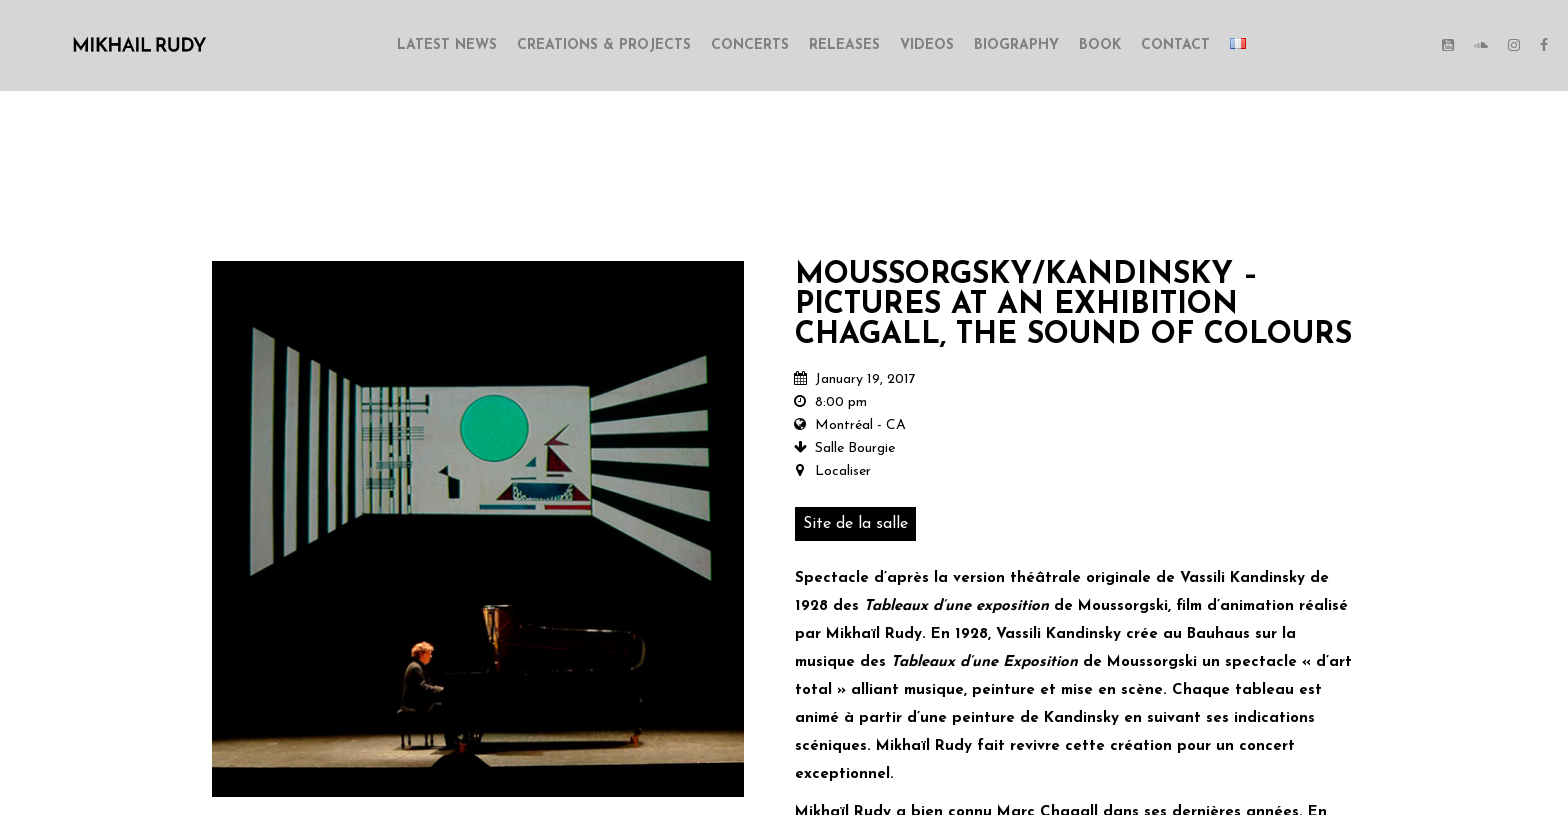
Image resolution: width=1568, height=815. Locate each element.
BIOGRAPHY (1016, 45)
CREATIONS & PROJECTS (604, 45)
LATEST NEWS (447, 45)
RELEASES (844, 45)
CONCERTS (750, 45)
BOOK (1100, 45)
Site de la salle (855, 524)
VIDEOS (927, 45)
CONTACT (1175, 45)
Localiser (843, 471)
